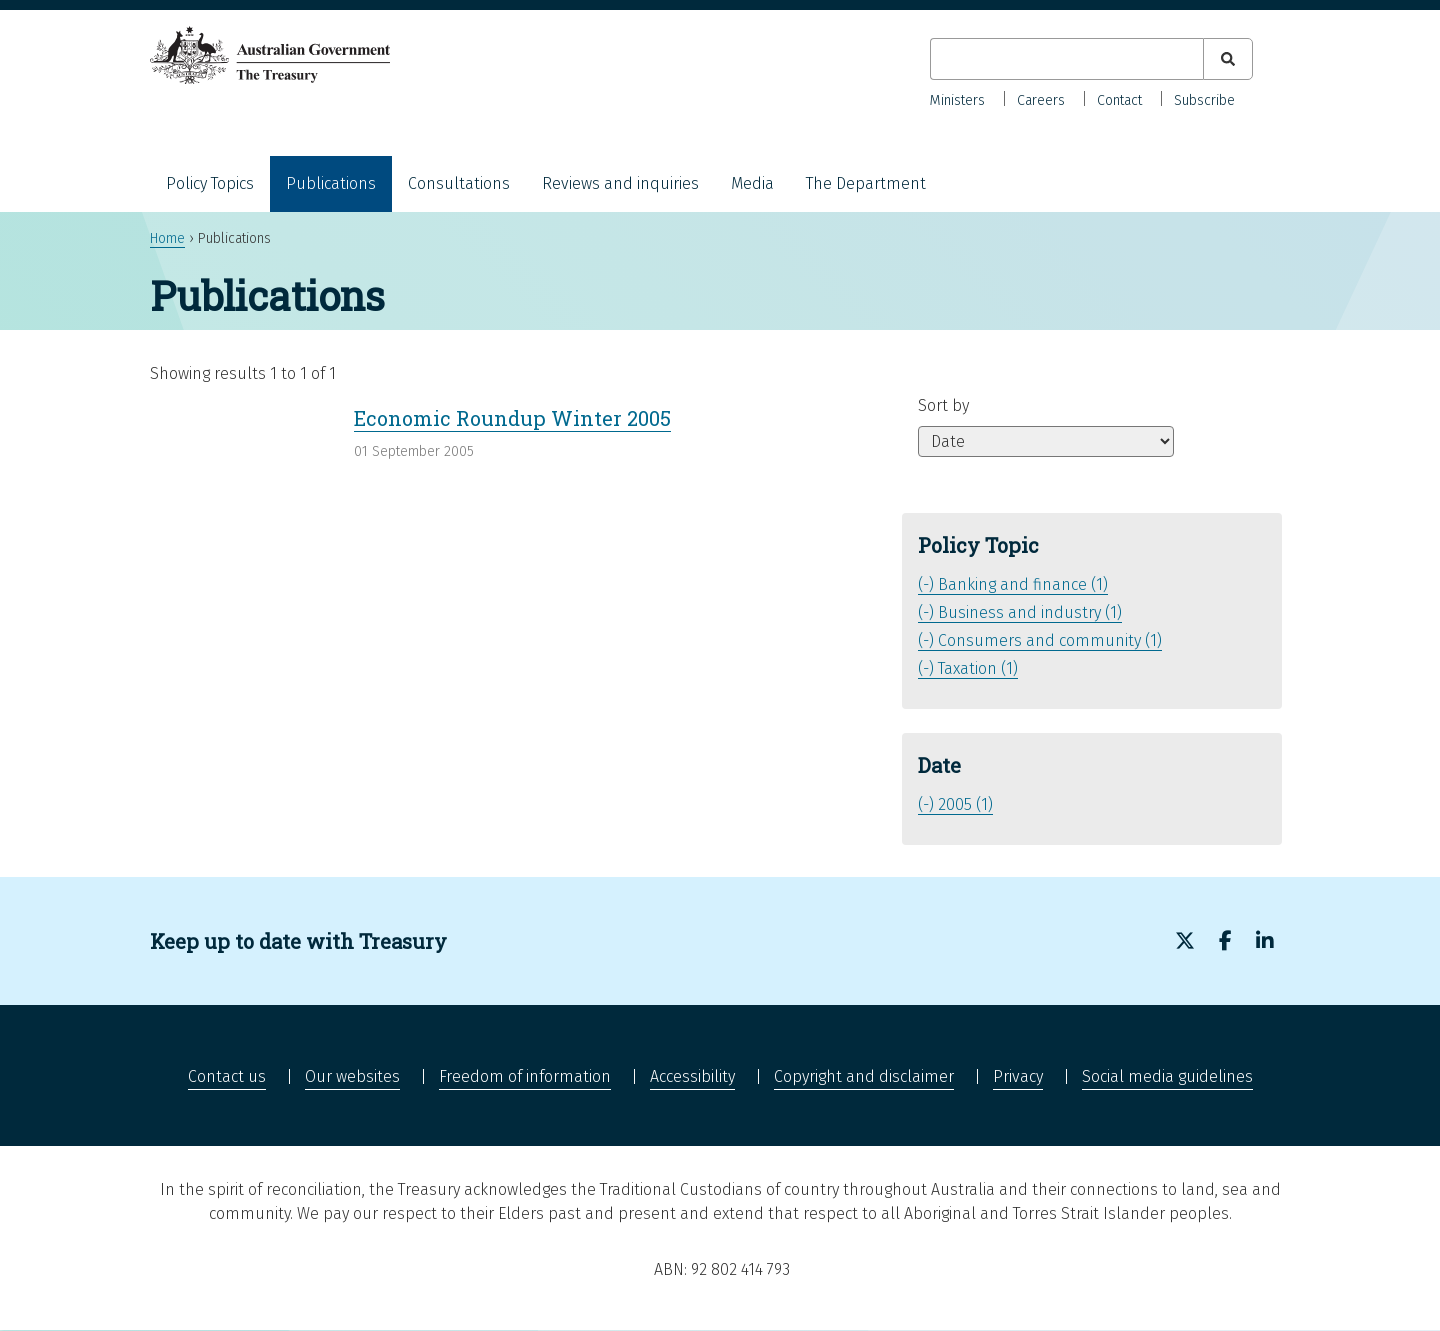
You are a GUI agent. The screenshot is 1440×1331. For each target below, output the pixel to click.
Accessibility (692, 1076)
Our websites (352, 1076)
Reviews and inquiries (620, 183)
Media (752, 183)
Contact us (227, 1076)
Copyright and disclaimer (864, 1076)
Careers (1041, 100)
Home (167, 238)
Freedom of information (525, 1076)
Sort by (943, 405)
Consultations (459, 183)
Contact (1119, 100)
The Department (866, 183)
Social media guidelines (1167, 1076)
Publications (331, 183)
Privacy (1018, 1076)
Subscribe (1204, 100)
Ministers (957, 100)
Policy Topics (210, 183)
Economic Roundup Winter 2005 (512, 418)
